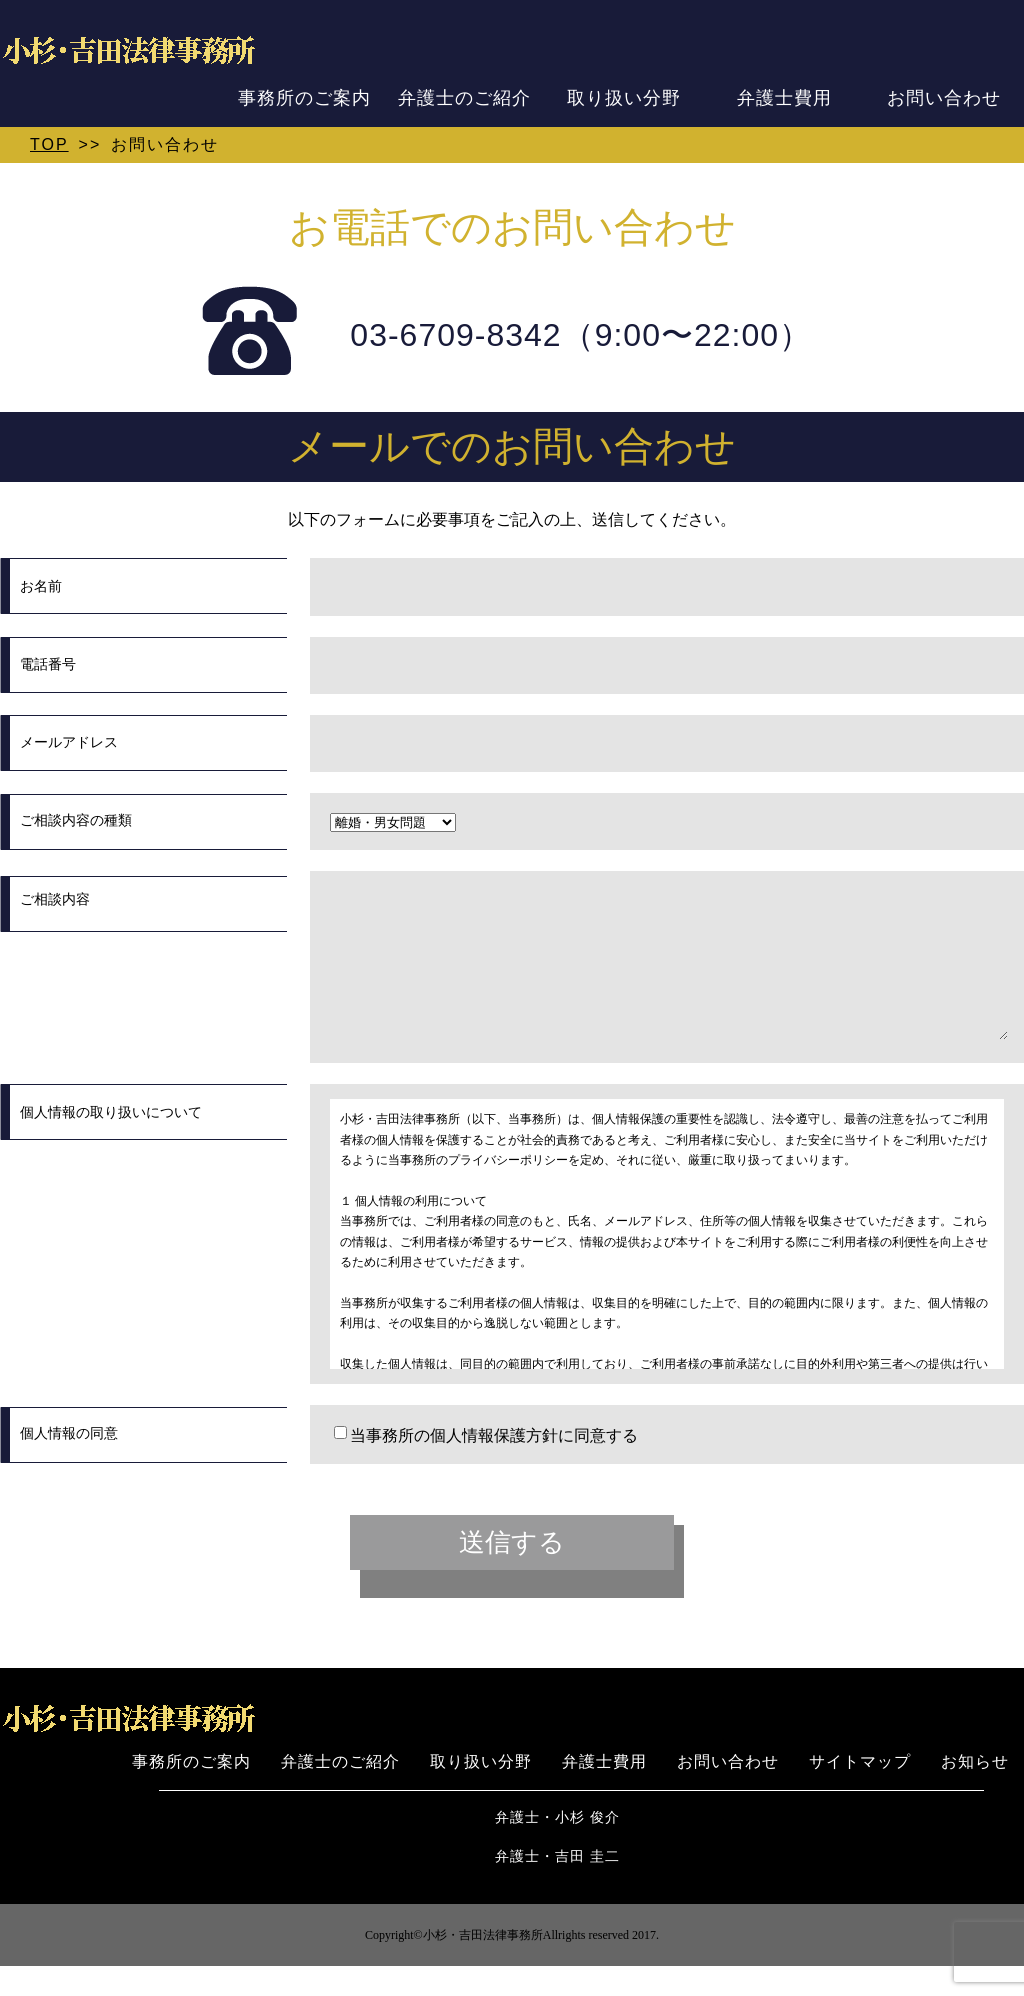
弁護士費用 (784, 97)
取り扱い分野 (624, 97)
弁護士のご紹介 (464, 97)
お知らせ (975, 1791)
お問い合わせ (944, 97)
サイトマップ (860, 1791)
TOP (49, 144)
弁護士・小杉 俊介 (557, 1847)
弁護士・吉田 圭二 (557, 1886)
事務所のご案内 (304, 97)
